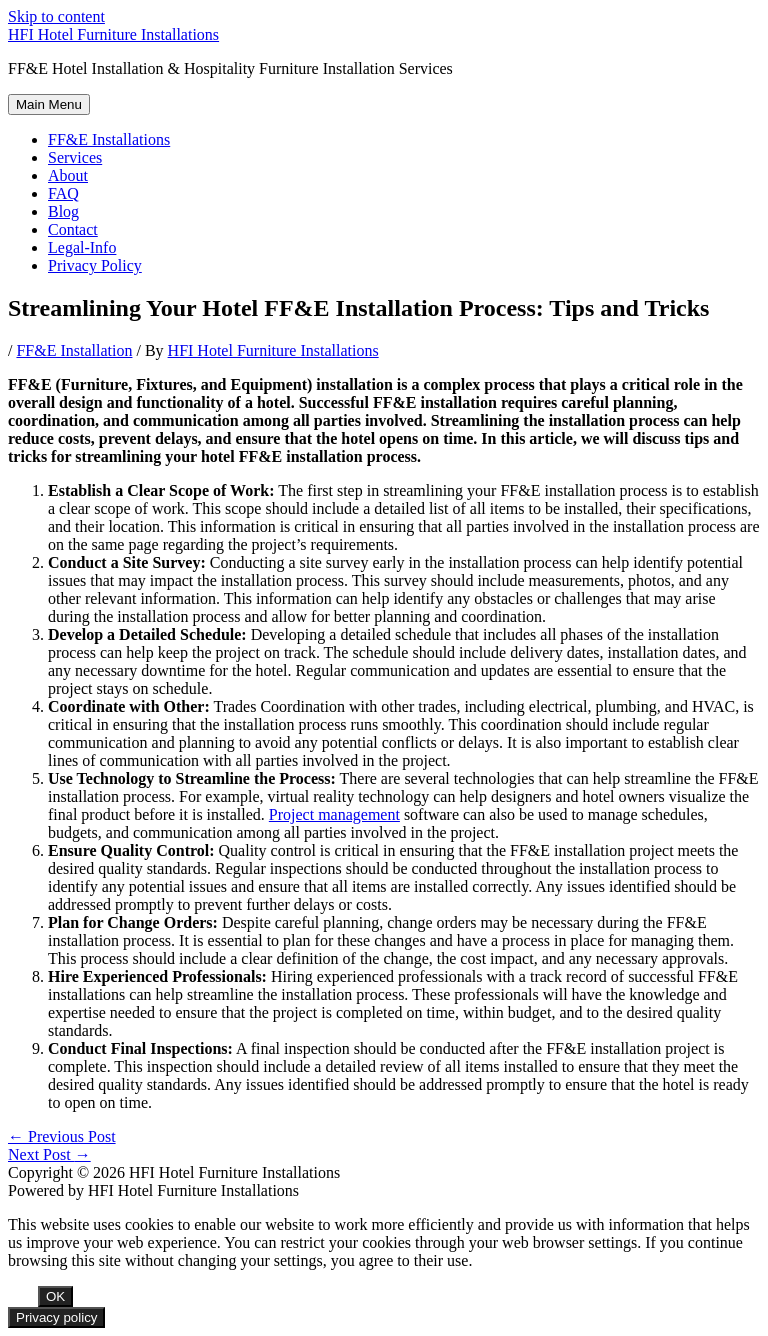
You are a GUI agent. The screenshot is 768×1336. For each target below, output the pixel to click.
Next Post (49, 1154)
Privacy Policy (95, 265)
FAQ (63, 193)
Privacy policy (56, 1317)
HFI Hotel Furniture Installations (113, 34)
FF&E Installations (109, 139)
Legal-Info (82, 247)
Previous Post (62, 1136)
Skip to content (56, 16)
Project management (334, 814)
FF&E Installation (74, 350)
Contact (73, 229)
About (68, 175)
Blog (63, 211)
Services (75, 157)
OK (55, 1296)
